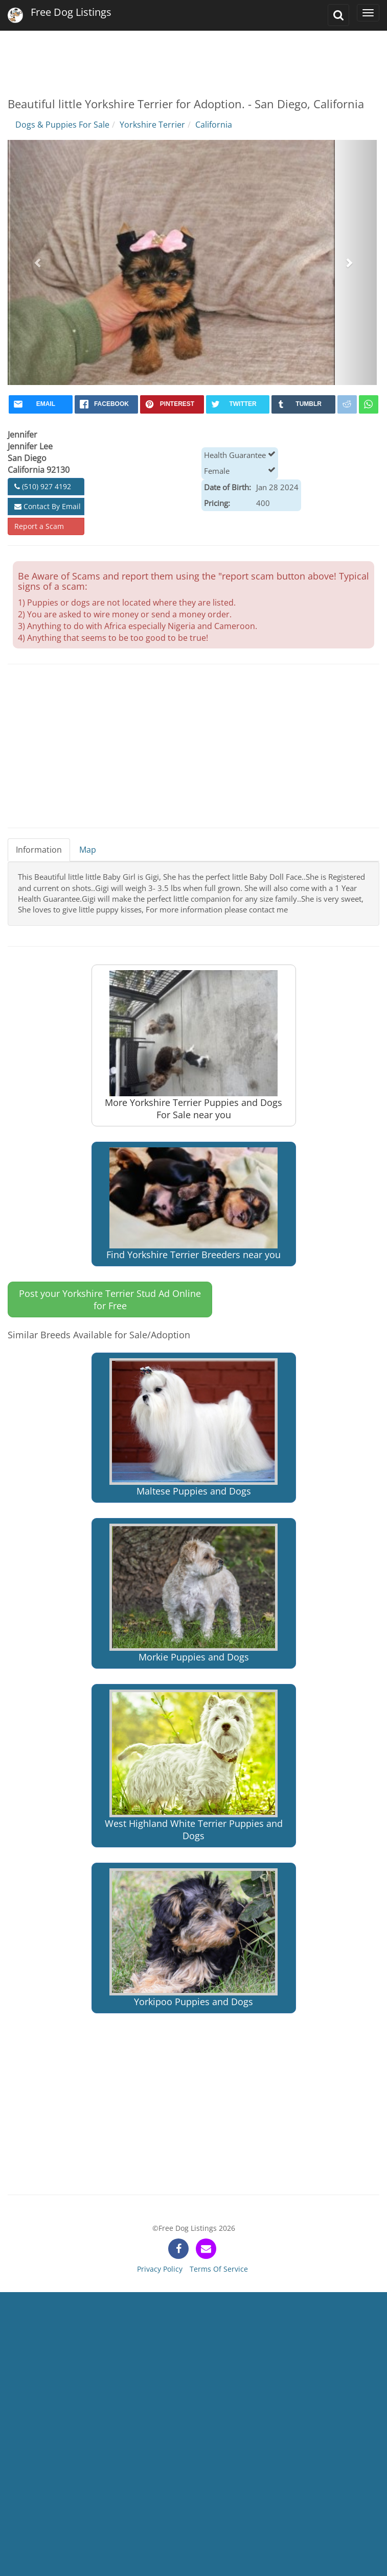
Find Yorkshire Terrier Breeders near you (193, 1204)
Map (87, 849)
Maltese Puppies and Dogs (193, 1427)
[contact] (206, 2248)
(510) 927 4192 (42, 486)
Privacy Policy (160, 2269)
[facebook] (107, 404)
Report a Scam (39, 526)
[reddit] (347, 404)
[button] (38, 262)
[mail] (41, 404)
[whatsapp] (368, 404)
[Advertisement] (193, 56)
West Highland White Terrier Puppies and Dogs (194, 1766)
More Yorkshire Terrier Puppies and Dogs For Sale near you (193, 1045)
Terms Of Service (219, 2269)
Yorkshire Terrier (152, 124)
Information (39, 849)
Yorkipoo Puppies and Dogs (193, 1938)
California (213, 124)
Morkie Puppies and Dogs (193, 1594)
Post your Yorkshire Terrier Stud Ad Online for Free (110, 1299)
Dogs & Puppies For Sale (62, 124)
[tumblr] (303, 404)
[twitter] (238, 404)
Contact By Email (47, 506)
